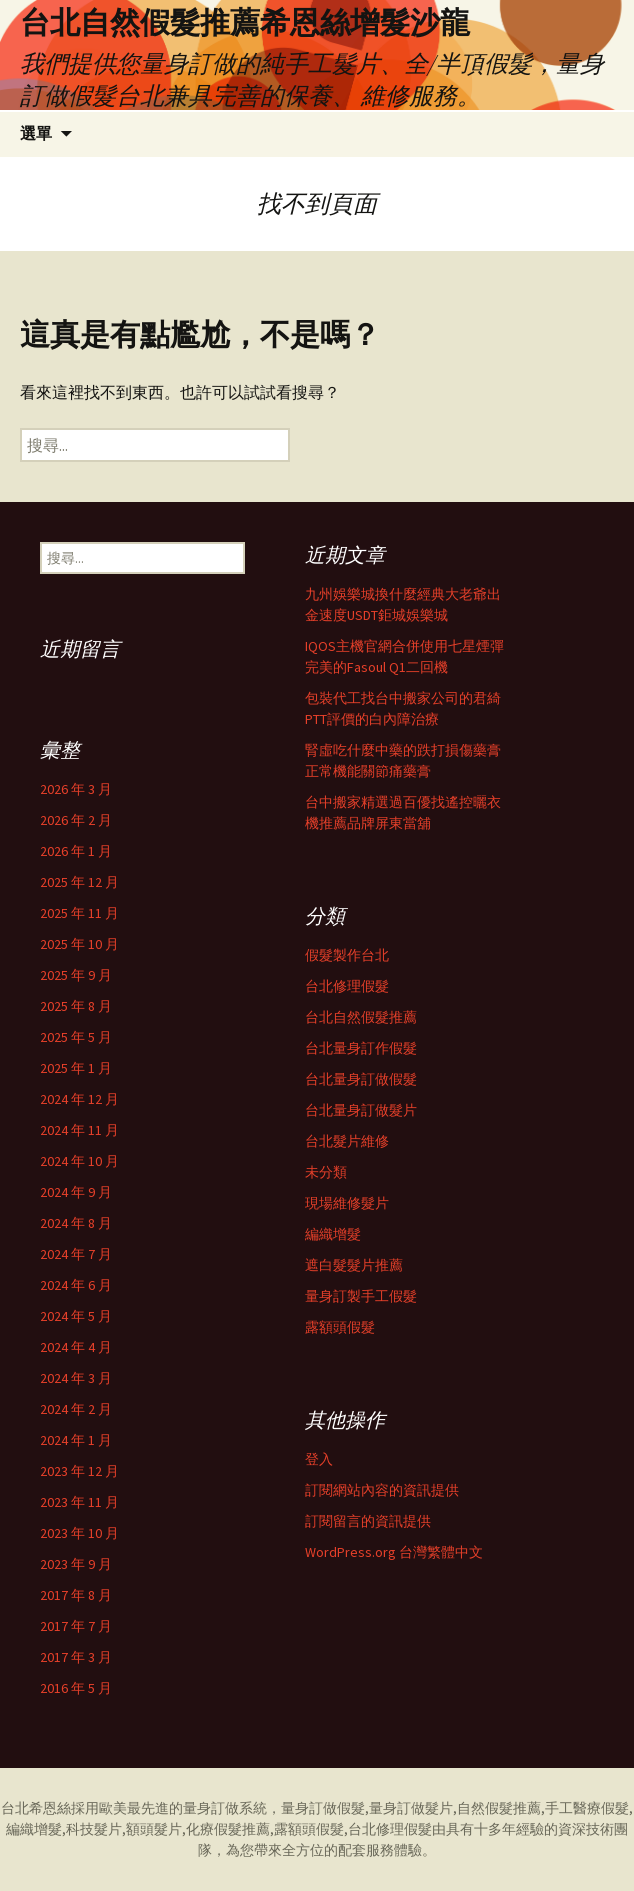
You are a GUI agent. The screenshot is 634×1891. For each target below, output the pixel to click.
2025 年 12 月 (79, 882)
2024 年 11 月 (79, 1130)
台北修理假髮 (347, 986)
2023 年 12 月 (79, 1471)
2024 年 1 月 (76, 1440)
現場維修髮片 (347, 1203)
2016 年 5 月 (76, 1688)
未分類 (326, 1172)
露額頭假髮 (340, 1327)
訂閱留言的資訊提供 (368, 1521)
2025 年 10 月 (79, 944)
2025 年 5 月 (76, 1037)
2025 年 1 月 (76, 1068)
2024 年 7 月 (76, 1254)
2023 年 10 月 (79, 1533)
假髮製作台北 (347, 955)
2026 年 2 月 (76, 820)
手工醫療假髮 (587, 1808)
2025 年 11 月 (79, 913)
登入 (319, 1459)
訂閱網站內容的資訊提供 (382, 1490)
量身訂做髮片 (411, 1808)
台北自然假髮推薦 (361, 1017)
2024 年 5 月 (76, 1316)
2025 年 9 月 (76, 975)
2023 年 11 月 (79, 1502)
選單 (36, 133)
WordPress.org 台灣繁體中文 (394, 1552)
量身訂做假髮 (323, 1808)
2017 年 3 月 (76, 1657)
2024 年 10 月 (79, 1161)
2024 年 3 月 (76, 1378)
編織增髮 (333, 1234)
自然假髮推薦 (499, 1808)
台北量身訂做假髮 (361, 1079)
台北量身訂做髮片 (361, 1110)
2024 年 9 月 (76, 1192)
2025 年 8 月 (76, 1006)
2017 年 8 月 (76, 1595)
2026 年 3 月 (76, 789)
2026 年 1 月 (76, 851)
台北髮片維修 (347, 1141)
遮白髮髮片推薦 (354, 1265)
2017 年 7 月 (76, 1626)
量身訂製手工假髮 (361, 1296)
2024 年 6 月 (76, 1285)
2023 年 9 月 (76, 1564)
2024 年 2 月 (76, 1409)
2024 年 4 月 (76, 1347)
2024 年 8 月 (76, 1223)
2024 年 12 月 (79, 1099)
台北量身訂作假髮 (361, 1048)
